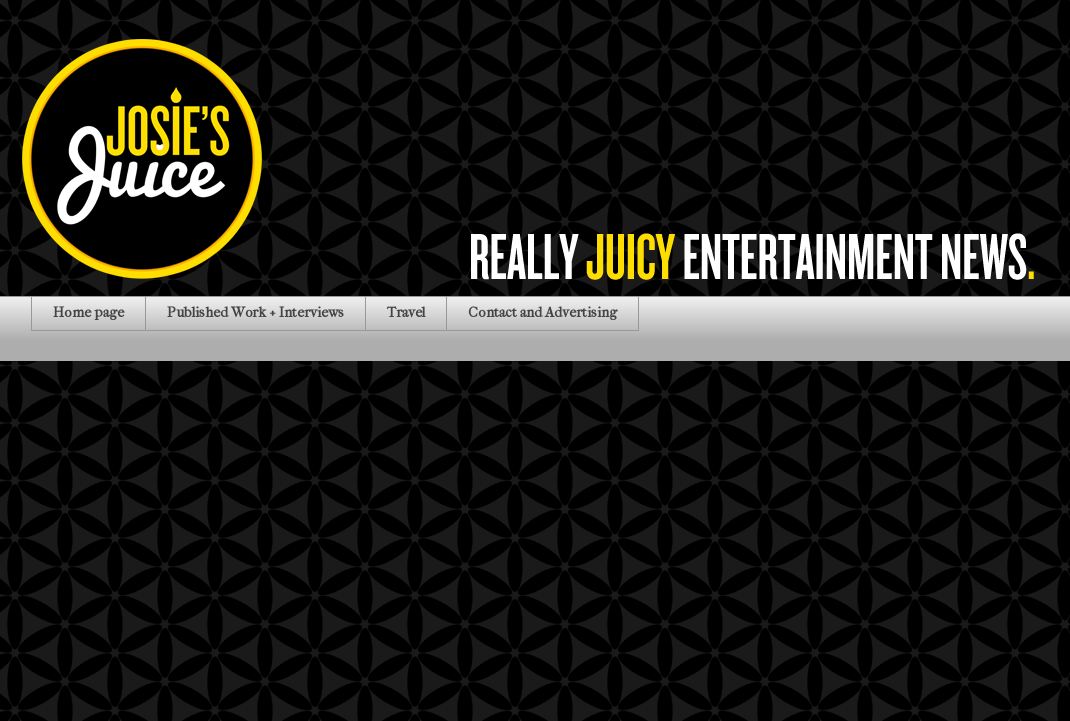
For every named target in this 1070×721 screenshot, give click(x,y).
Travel (406, 312)
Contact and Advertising (542, 312)
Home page (88, 312)
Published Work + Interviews (255, 312)
